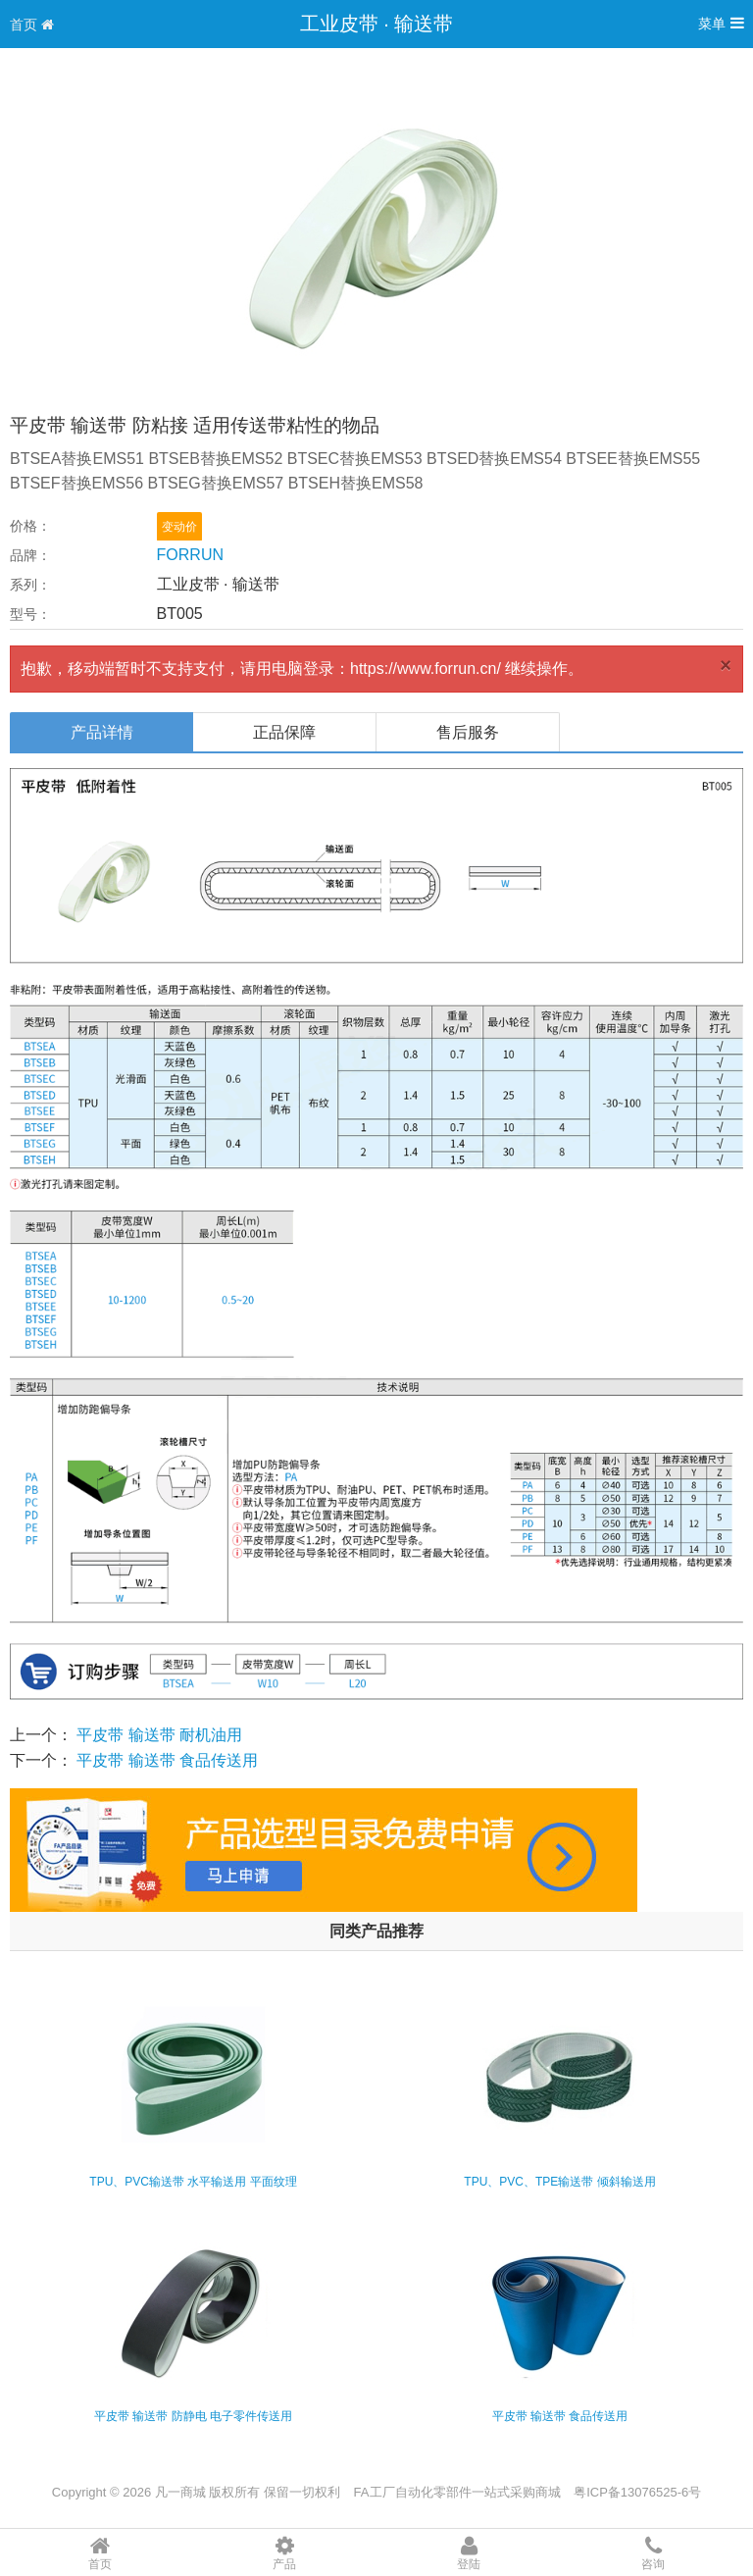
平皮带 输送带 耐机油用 (159, 1734)
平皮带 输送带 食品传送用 (167, 1760)
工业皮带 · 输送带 (377, 23)
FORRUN (190, 554)
